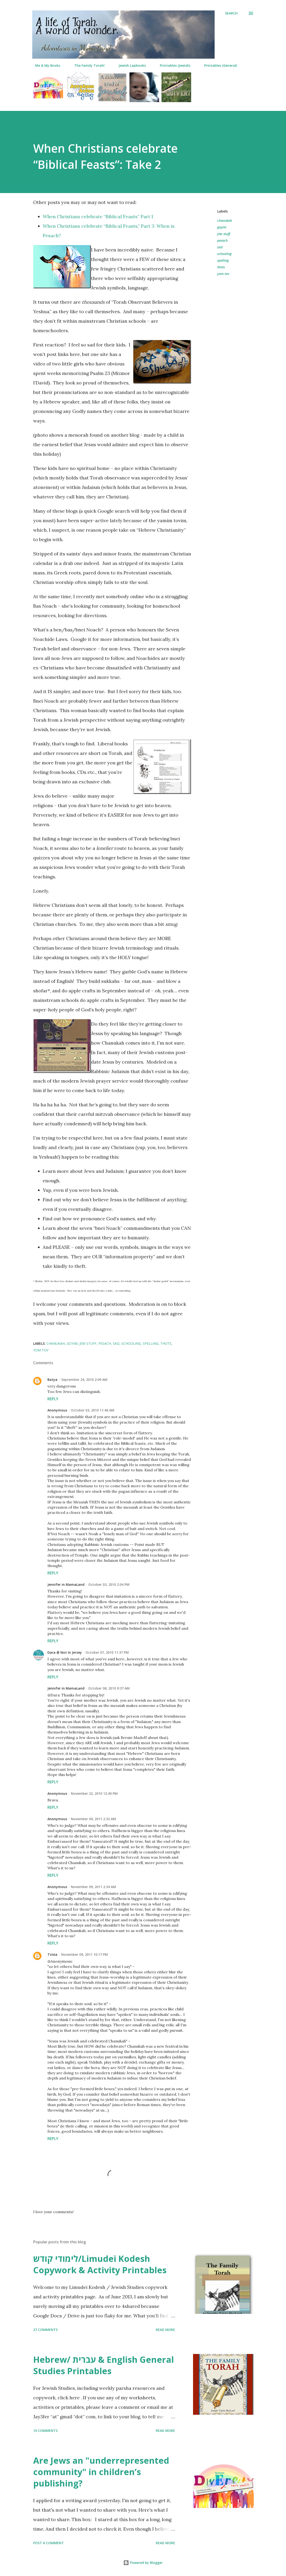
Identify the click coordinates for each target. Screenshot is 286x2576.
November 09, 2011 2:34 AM (93, 1887)
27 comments (45, 2329)
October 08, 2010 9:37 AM (109, 1688)
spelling (223, 260)
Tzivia (52, 1954)
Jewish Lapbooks (129, 65)
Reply (52, 1399)
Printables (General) (217, 65)
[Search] (231, 13)
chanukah (224, 220)
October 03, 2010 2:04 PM (108, 1584)
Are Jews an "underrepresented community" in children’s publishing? (101, 2472)
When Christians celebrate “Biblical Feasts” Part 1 (98, 216)
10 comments (45, 2430)
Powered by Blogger (143, 2562)
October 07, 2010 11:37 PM (107, 1652)
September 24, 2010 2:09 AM (84, 1379)
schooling (224, 253)
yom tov (223, 273)
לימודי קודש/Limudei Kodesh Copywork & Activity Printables (99, 2264)
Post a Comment (48, 2543)
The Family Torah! (86, 65)
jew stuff (223, 234)
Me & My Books (44, 65)
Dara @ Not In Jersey (64, 1652)
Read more (165, 2329)
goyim (221, 227)
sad (219, 247)
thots (221, 267)
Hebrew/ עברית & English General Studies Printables (103, 2365)
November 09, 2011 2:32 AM (93, 1819)
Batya (52, 1379)
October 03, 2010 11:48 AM (92, 1410)
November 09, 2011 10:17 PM (84, 1954)
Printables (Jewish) (172, 65)
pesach (222, 240)
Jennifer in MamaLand (65, 1584)
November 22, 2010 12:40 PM (94, 1793)
